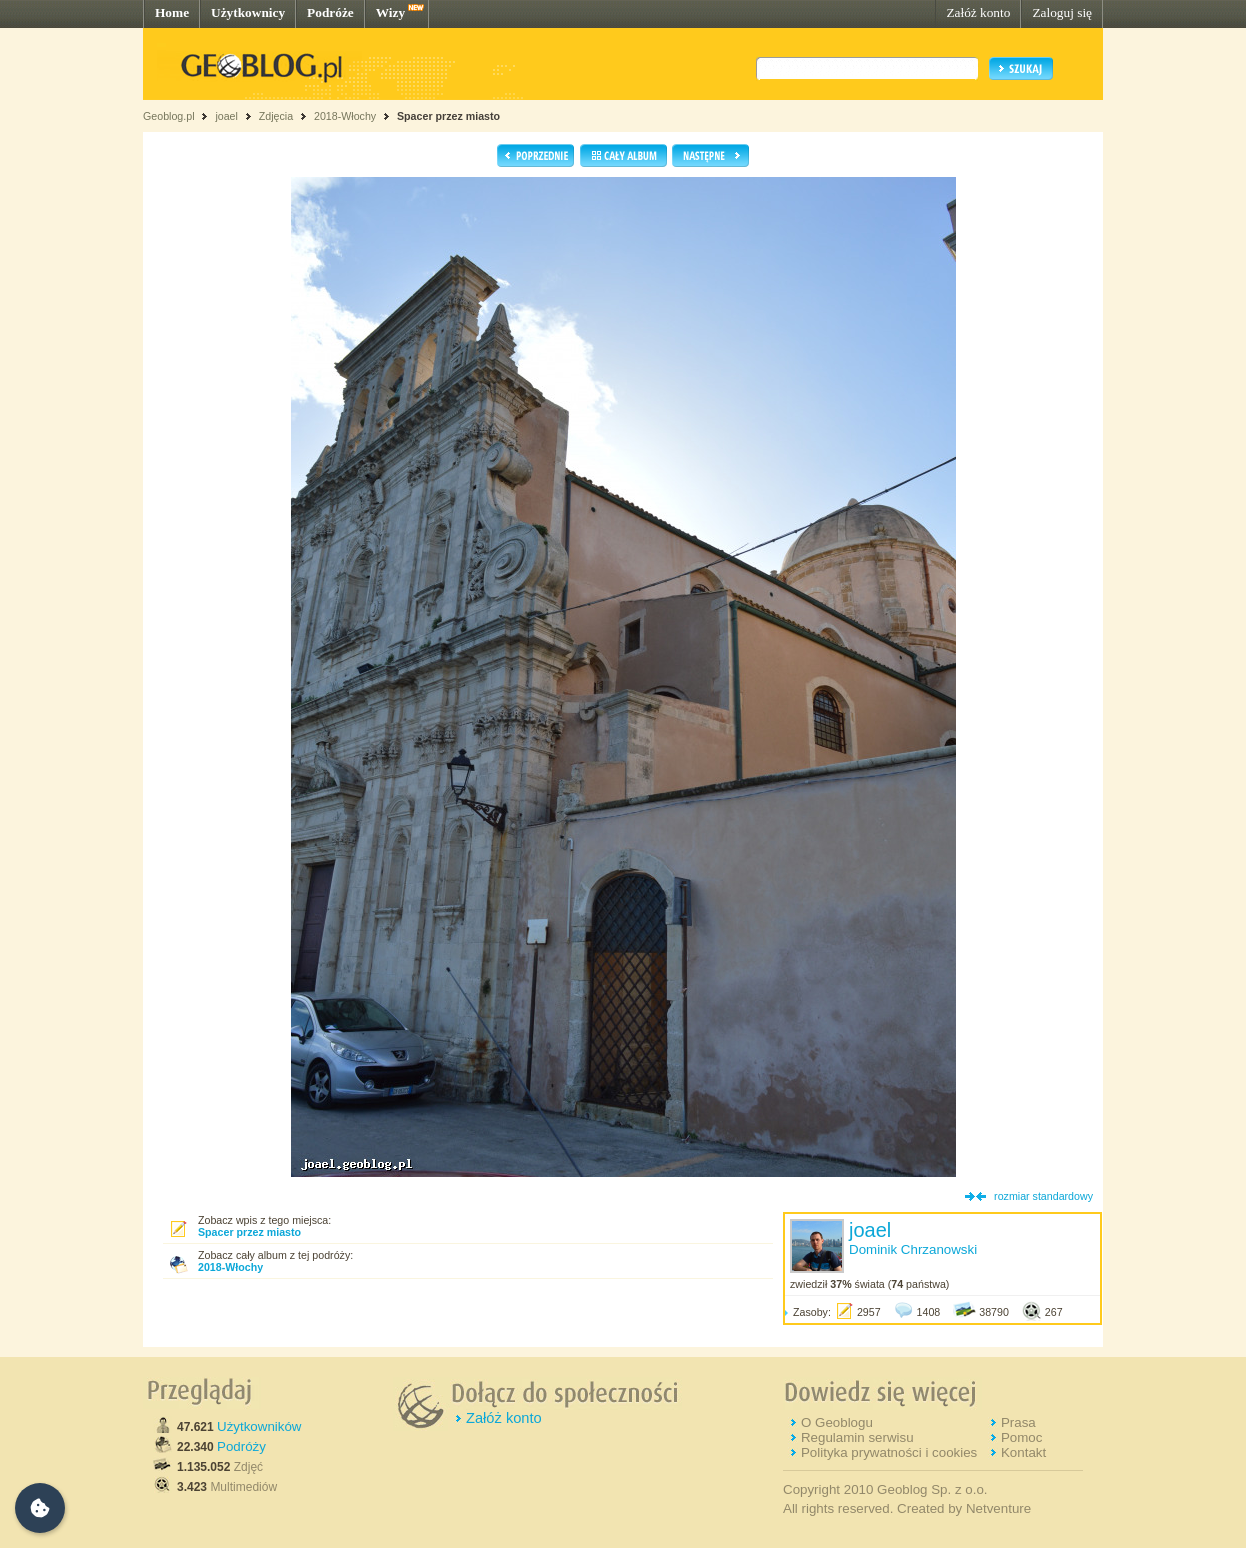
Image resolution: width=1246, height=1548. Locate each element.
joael (226, 116)
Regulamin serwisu (857, 1437)
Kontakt (1023, 1452)
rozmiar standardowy (1043, 1196)
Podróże (330, 12)
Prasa (1018, 1422)
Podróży (241, 1446)
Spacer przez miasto (448, 116)
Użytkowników (259, 1426)
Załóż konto (978, 12)
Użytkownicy (248, 12)
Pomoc (1021, 1437)
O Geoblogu (837, 1422)
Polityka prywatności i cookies (889, 1452)
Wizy (390, 12)
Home (172, 12)
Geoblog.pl (169, 116)
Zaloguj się (1062, 12)
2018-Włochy (345, 116)
